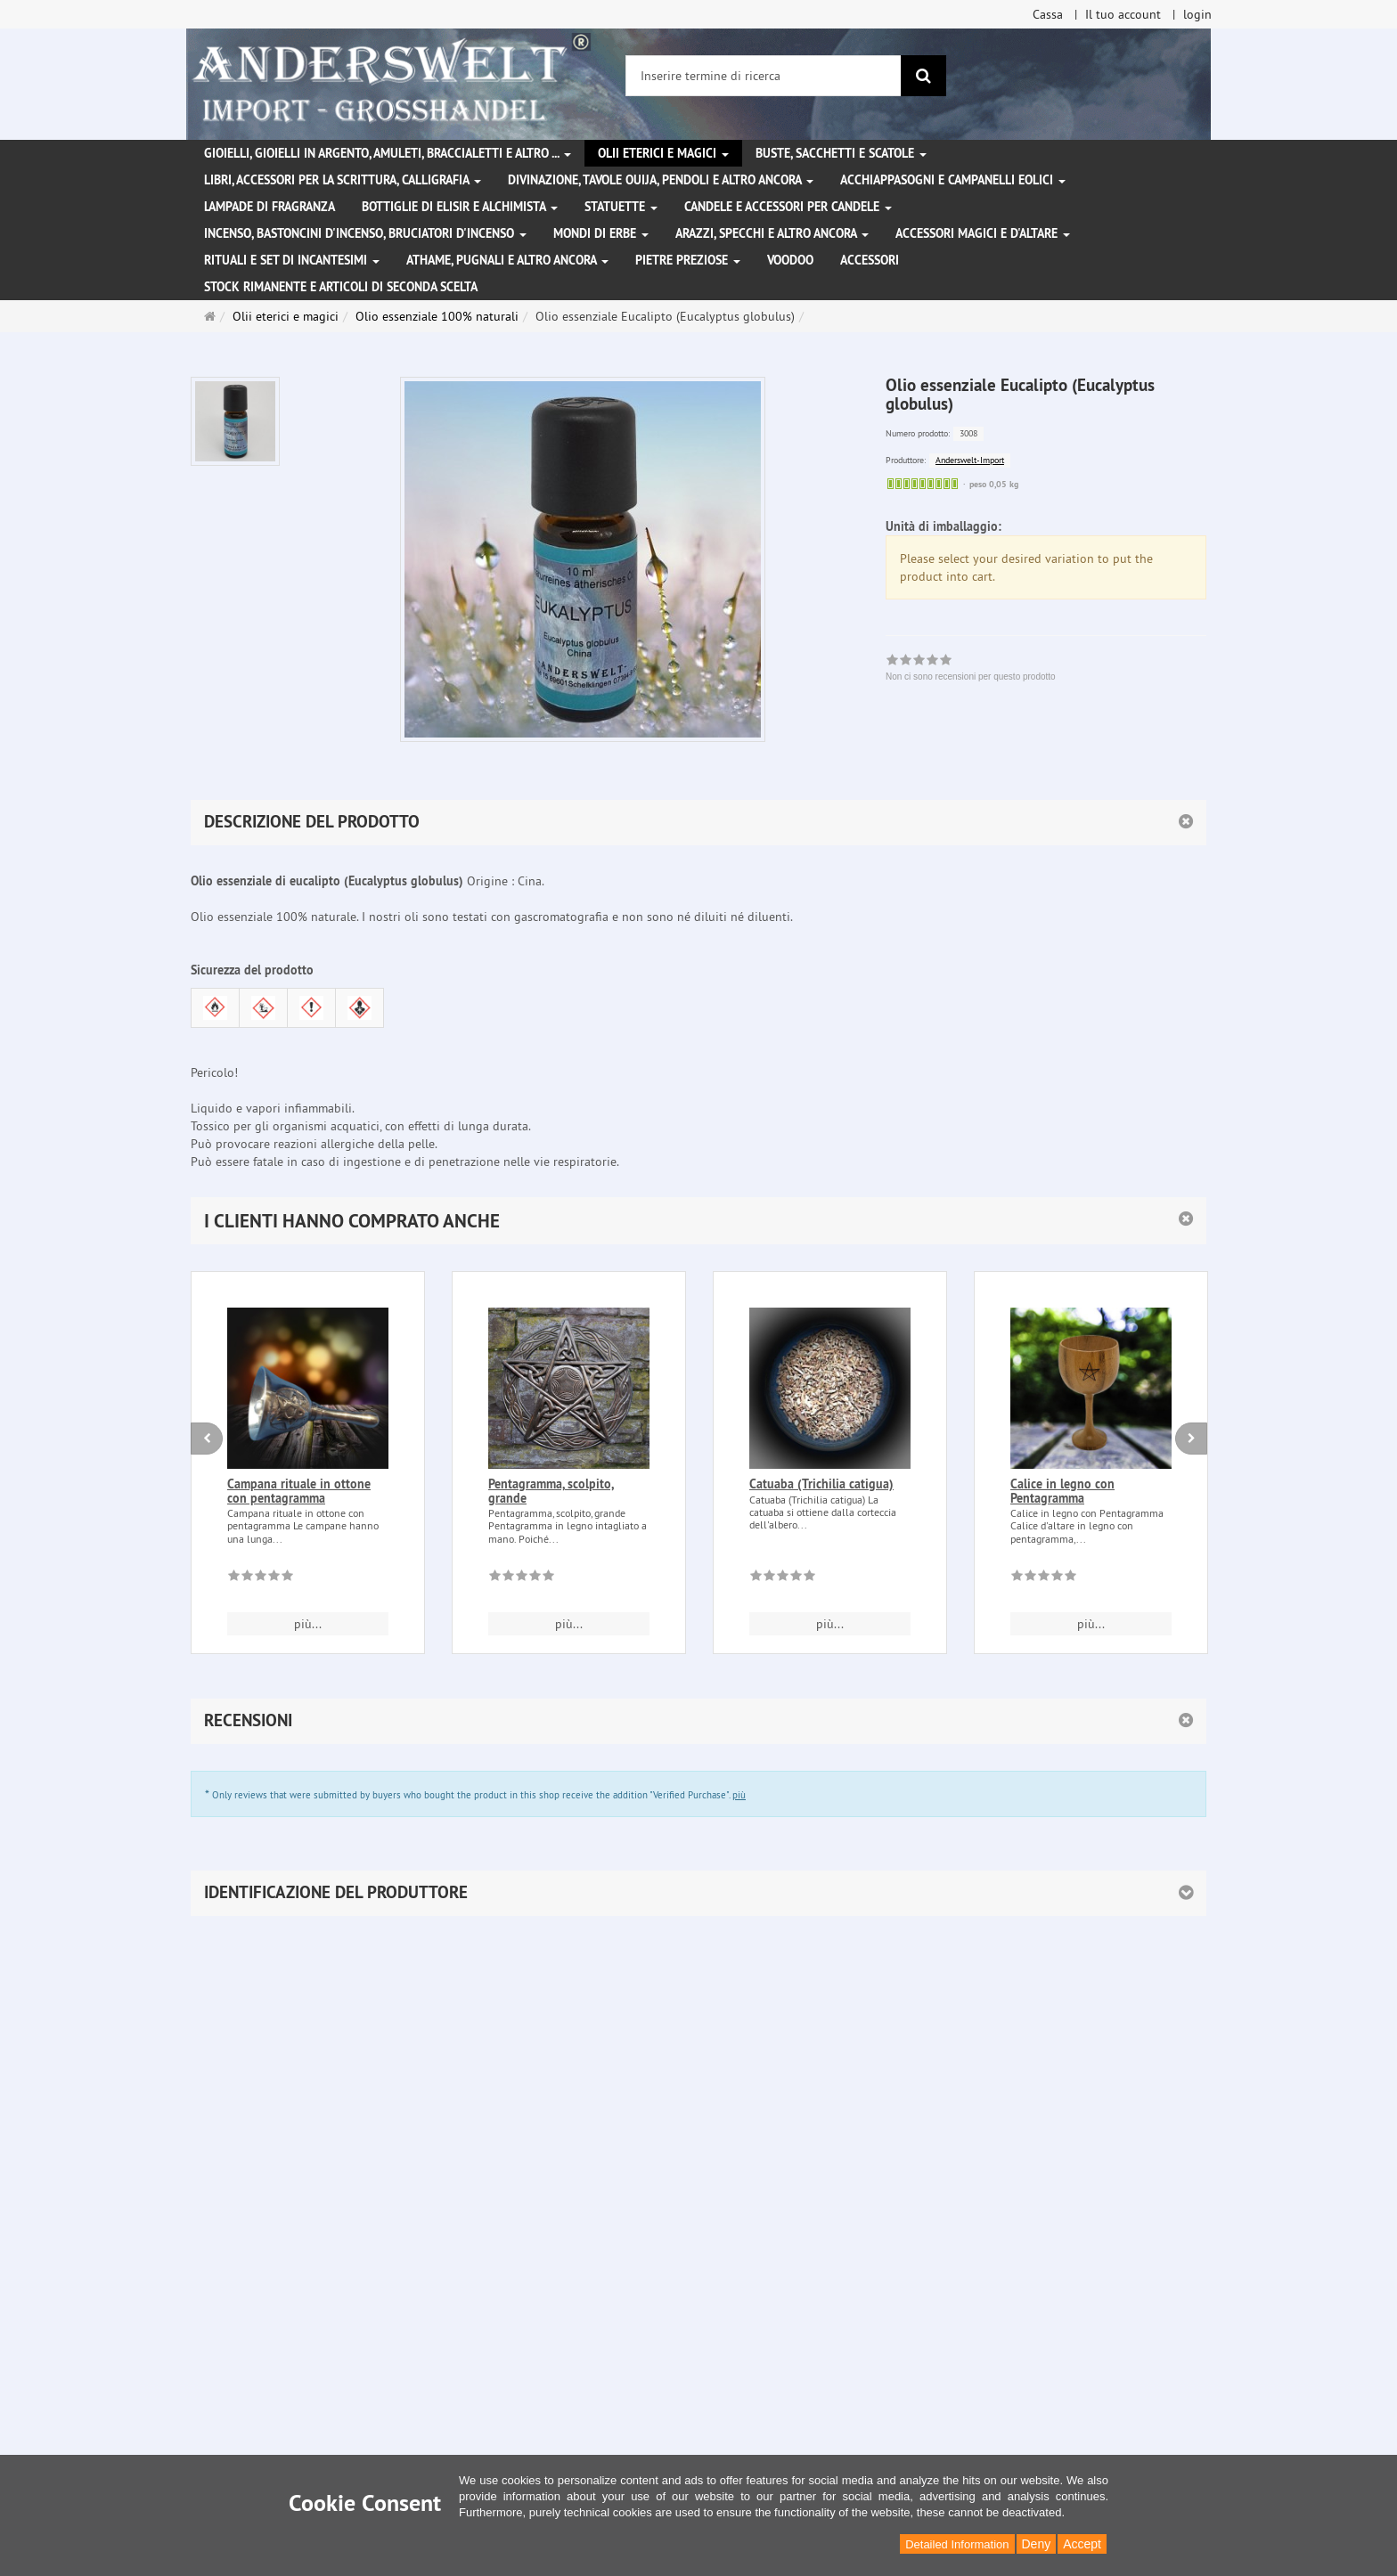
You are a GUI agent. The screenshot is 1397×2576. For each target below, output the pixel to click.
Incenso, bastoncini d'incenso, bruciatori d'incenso (365, 233)
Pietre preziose (687, 260)
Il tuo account (1123, 14)
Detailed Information (957, 2544)
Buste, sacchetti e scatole (841, 153)
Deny (1036, 2544)
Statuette (621, 207)
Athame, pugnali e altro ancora (507, 260)
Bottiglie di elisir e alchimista (460, 207)
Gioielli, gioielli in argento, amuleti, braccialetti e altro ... (387, 153)
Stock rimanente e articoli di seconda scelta (341, 287)
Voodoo (790, 260)
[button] (698, 1220)
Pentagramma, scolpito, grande (551, 1490)
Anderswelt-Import (969, 460)
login (1197, 14)
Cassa (1048, 14)
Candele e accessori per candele (788, 207)
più (739, 1795)
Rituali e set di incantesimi (292, 260)
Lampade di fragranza (269, 207)
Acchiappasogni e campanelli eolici (953, 180)
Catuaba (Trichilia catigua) (821, 1484)
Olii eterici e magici (663, 153)
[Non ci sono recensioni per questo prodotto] (260, 1578)
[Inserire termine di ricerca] (763, 75)
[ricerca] (923, 75)
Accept (1082, 2544)
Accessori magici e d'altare (982, 233)
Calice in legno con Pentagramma (1062, 1490)
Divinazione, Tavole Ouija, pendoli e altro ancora (660, 180)
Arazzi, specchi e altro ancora (772, 233)
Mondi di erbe (601, 233)
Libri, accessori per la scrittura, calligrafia (342, 180)
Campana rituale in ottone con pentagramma (299, 1490)
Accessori (869, 260)
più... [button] (308, 1624)
